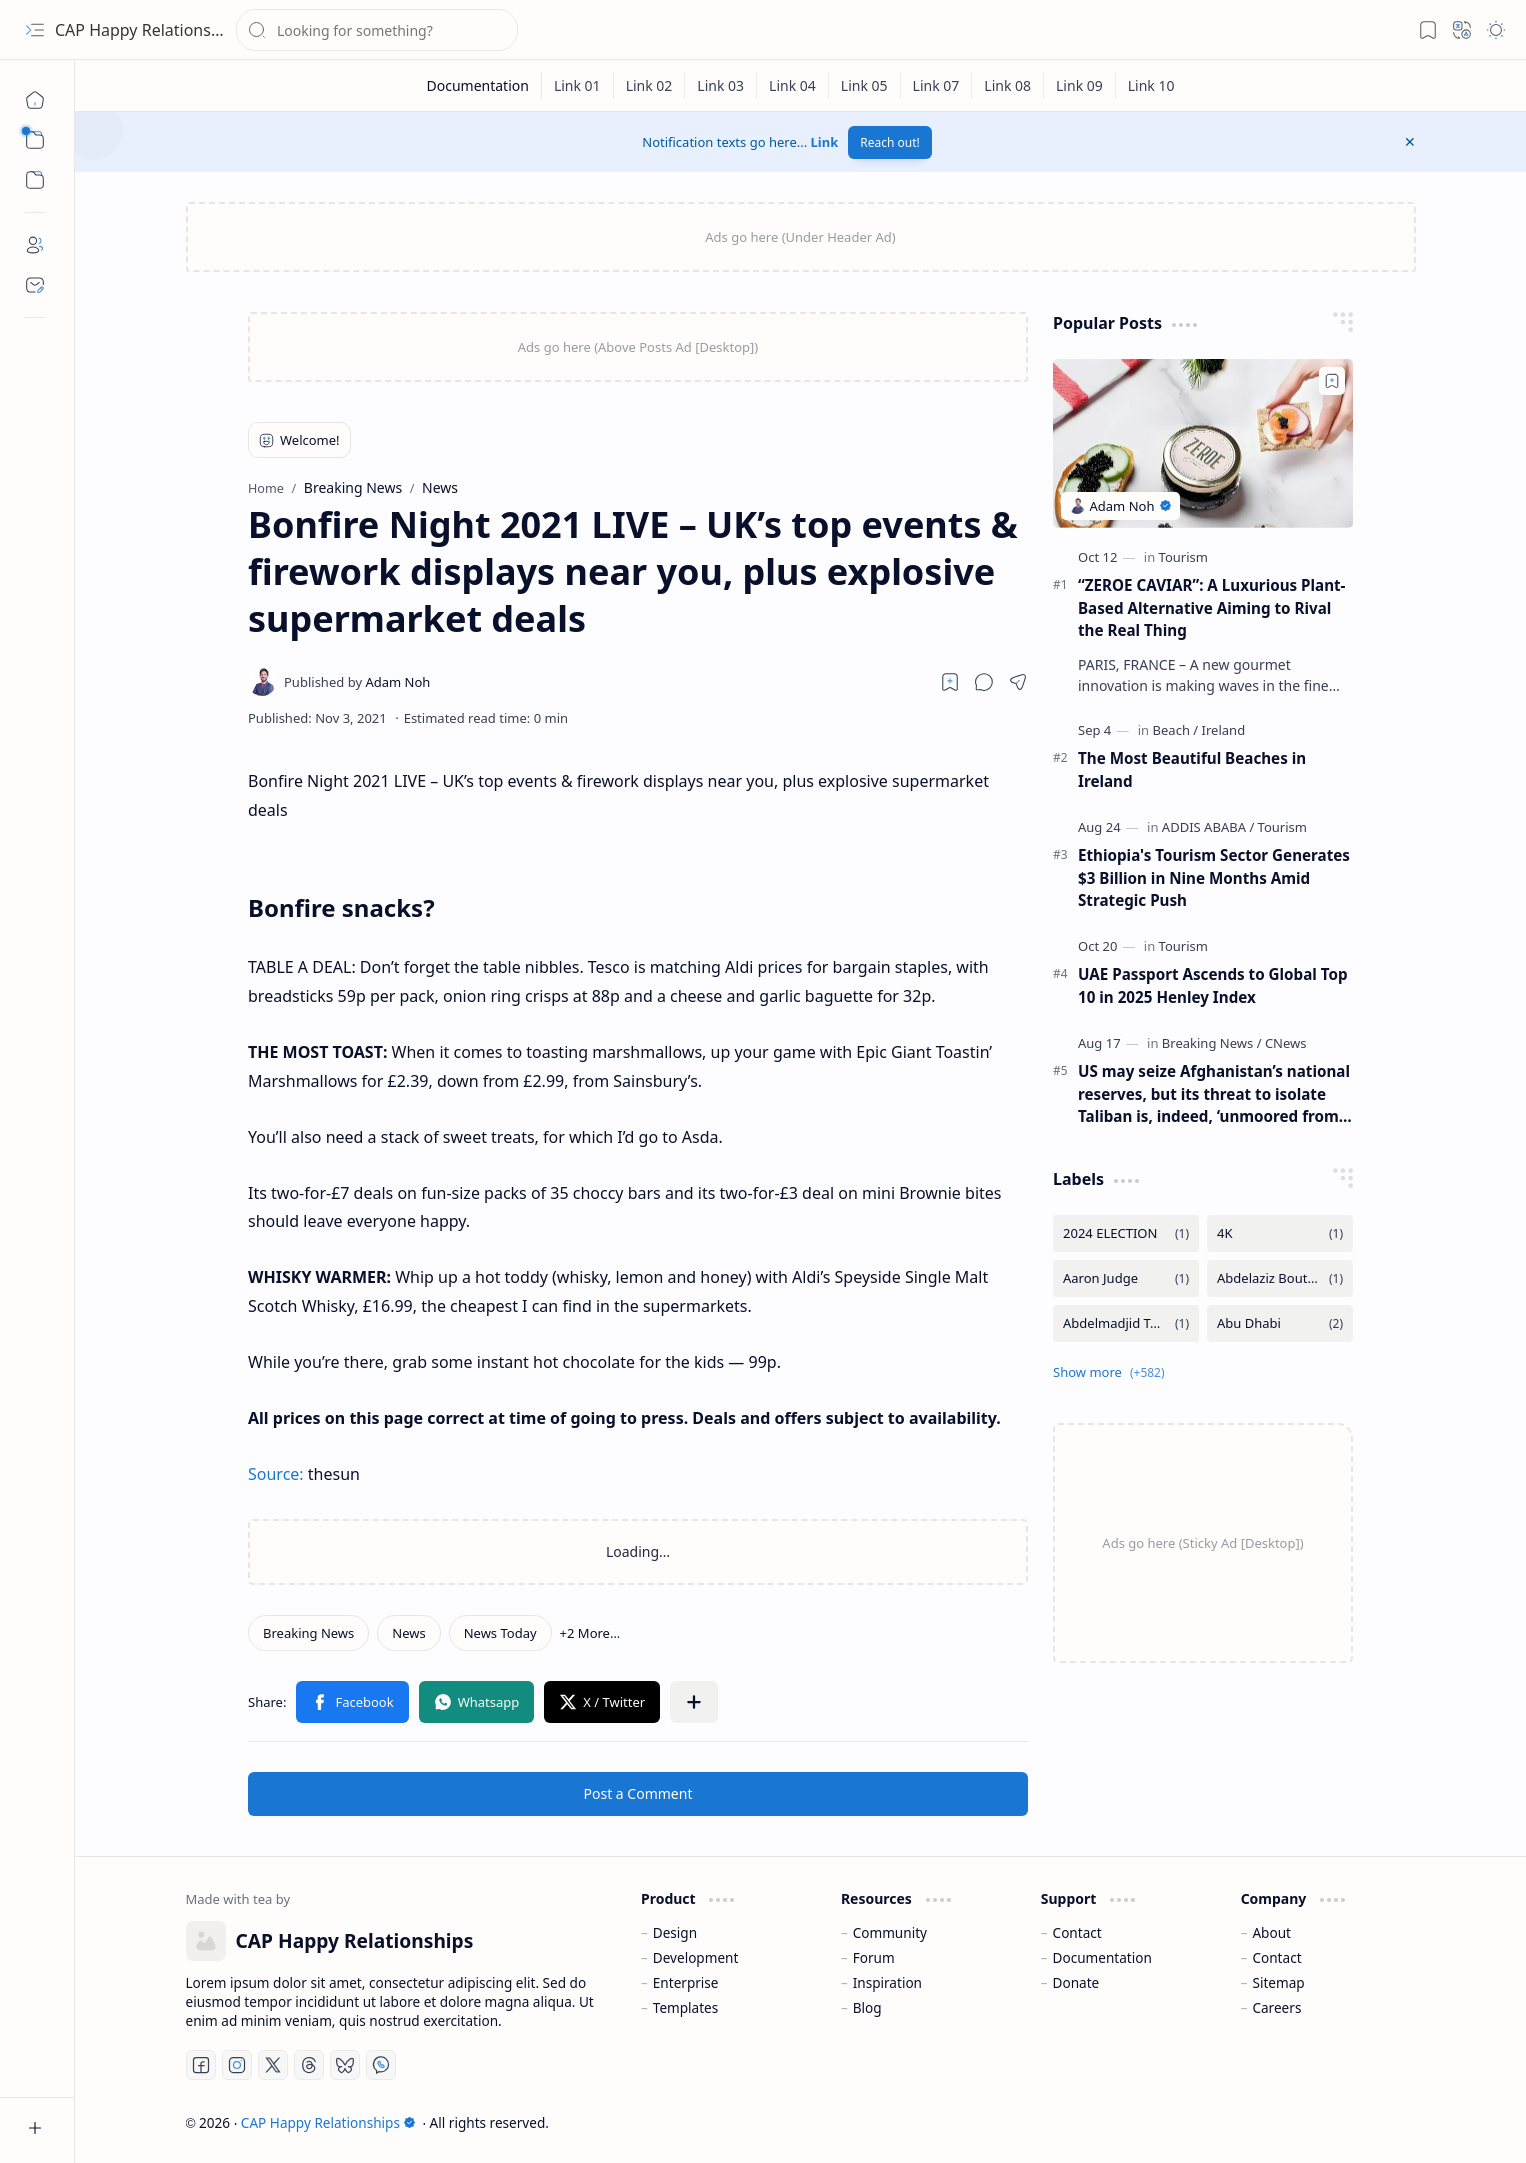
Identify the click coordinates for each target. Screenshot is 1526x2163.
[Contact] (35, 285)
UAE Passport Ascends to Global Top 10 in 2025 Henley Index (1213, 985)
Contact (1077, 1932)
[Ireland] (1224, 730)
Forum (874, 1957)
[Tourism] (1183, 557)
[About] (35, 245)
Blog (867, 2007)
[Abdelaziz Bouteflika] (1280, 1278)
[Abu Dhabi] (1280, 1323)
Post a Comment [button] (638, 1793)
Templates (686, 2007)
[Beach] (1176, 730)
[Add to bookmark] (1332, 381)
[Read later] (950, 682)
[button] (35, 30)
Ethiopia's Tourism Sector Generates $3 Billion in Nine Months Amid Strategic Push (1214, 878)
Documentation (1102, 1957)
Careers (1276, 2007)
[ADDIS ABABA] (1208, 827)
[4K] (1280, 1233)
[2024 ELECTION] (1126, 1233)
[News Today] (500, 1633)
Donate (1076, 1982)
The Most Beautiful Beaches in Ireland (1192, 769)
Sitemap (1278, 1982)
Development (696, 1957)
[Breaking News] (308, 1633)
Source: (276, 1474)
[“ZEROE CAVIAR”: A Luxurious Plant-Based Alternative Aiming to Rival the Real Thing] (1203, 443)
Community (890, 1932)
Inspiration (887, 1982)
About (1271, 1932)
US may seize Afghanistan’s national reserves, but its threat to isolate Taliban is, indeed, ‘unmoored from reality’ (1214, 1094)
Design (675, 1932)
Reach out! (890, 142)
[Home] (35, 100)
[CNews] (1286, 1043)
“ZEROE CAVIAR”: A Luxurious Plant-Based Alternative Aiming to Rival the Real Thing (1211, 608)
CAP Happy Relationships (148, 30)
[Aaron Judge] (1126, 1278)
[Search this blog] (377, 30)
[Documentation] (477, 85)
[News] (408, 1633)
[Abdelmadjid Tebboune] (1126, 1323)
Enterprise (686, 1982)
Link (825, 142)
